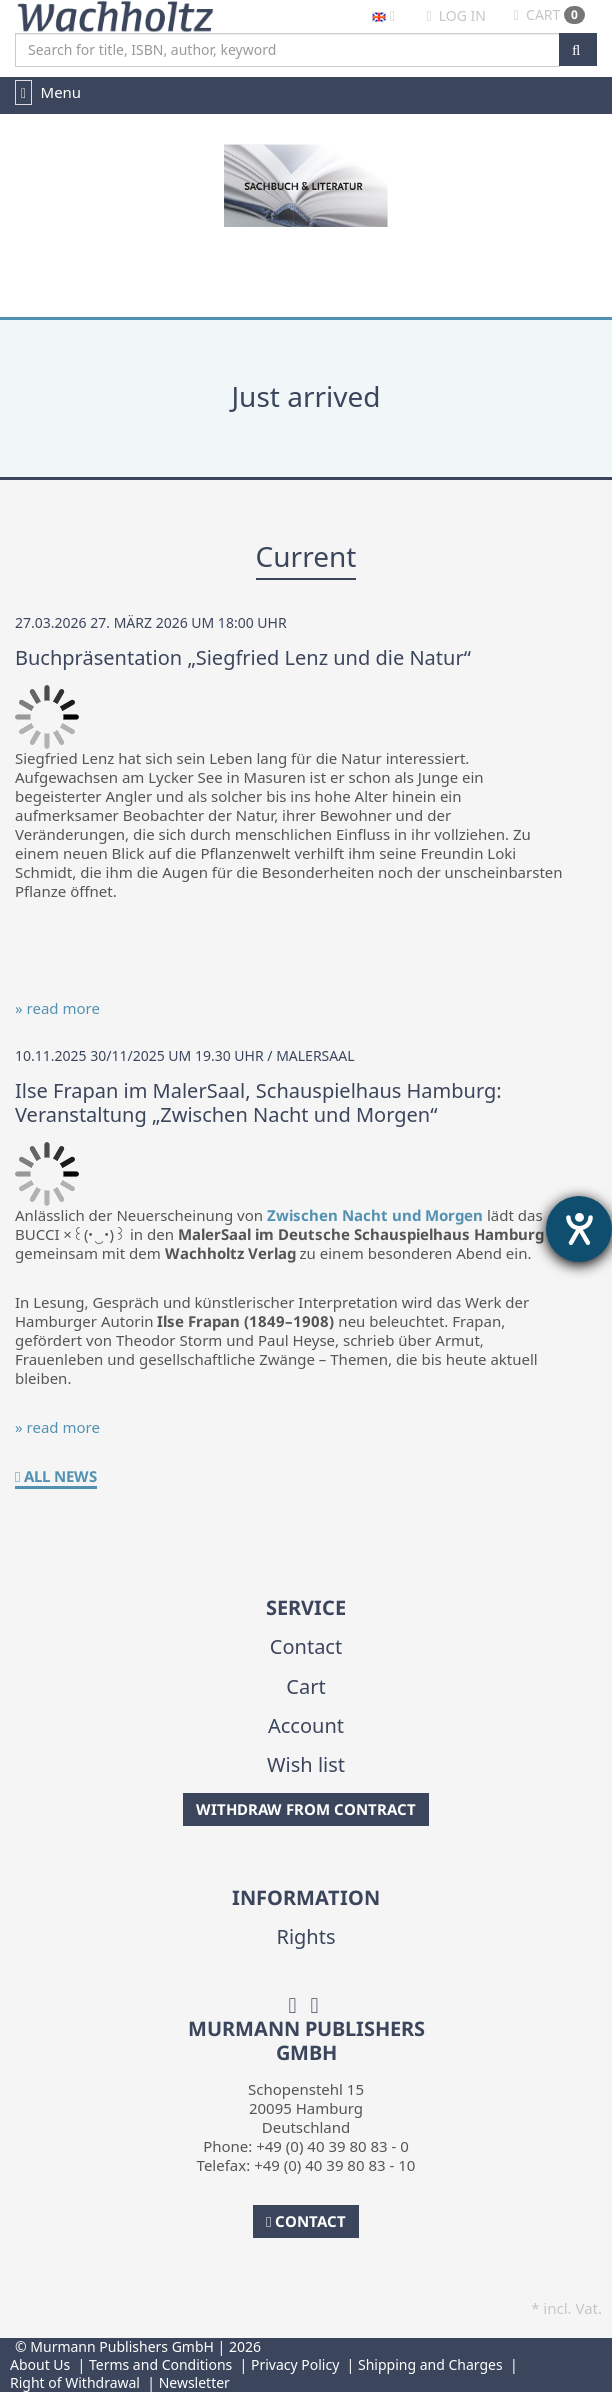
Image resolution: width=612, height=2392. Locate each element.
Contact (306, 1646)
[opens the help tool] (579, 1229)
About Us (40, 2364)
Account (306, 1725)
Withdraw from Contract (306, 1809)
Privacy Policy (295, 2364)
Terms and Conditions (160, 2364)
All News (56, 1476)
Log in (455, 15)
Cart (549, 14)
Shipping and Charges (430, 2364)
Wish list (306, 1764)
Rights (305, 1936)
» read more (57, 1008)
